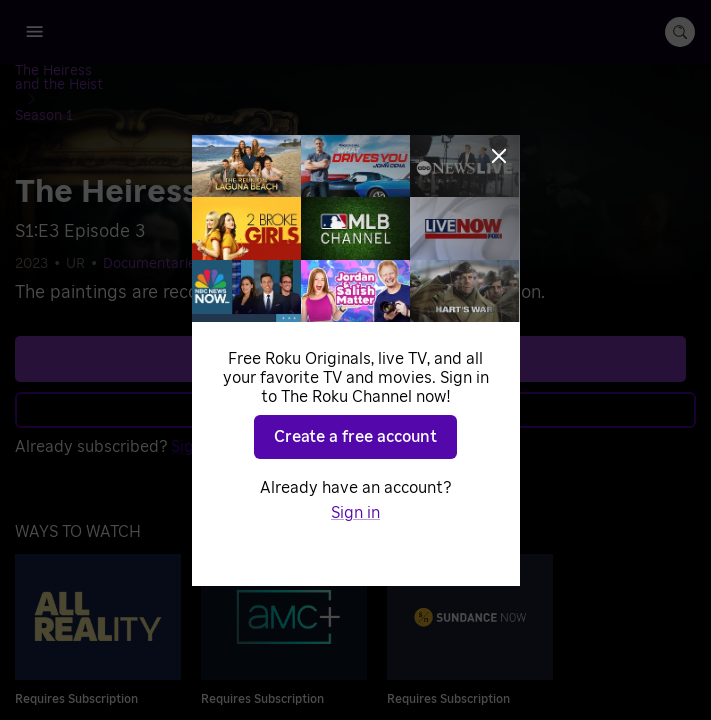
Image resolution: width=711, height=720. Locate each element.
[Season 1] (245, 73)
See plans (351, 316)
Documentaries (153, 222)
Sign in (195, 404)
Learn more (354, 367)
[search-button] (680, 32)
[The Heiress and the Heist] (115, 73)
